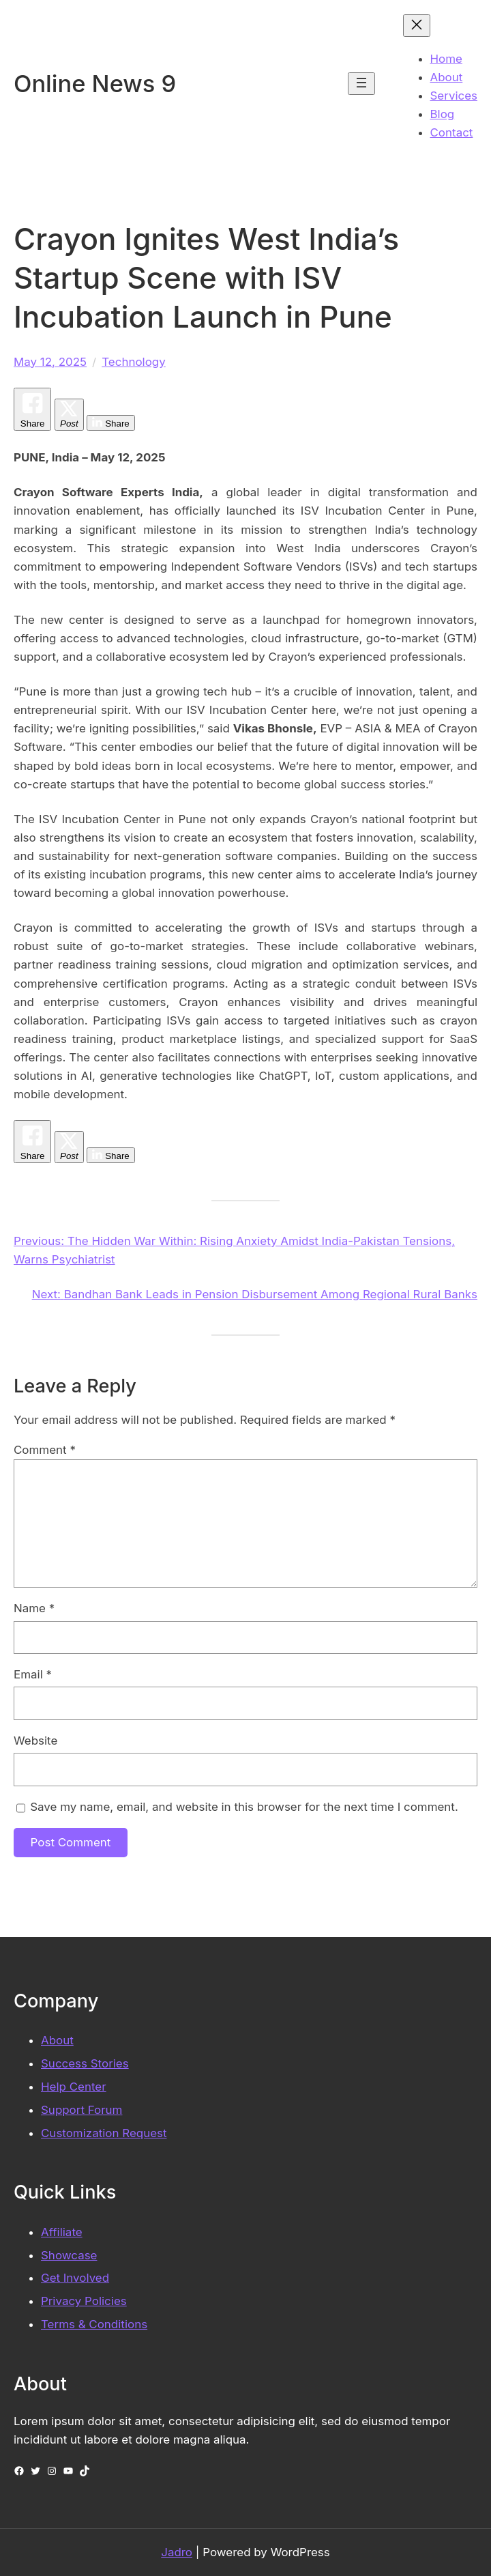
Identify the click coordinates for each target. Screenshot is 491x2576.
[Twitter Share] (69, 415)
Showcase (69, 2255)
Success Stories (85, 2063)
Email (33, 1674)
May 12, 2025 (50, 362)
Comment (45, 1450)
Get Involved (75, 2278)
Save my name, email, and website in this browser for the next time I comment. (244, 1807)
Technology (134, 362)
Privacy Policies (84, 2301)
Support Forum (81, 2110)
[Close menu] (416, 25)
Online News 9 (95, 84)
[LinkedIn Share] (110, 423)
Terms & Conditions (94, 2324)
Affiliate (62, 2232)
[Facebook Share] (32, 409)
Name (34, 1608)
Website (35, 1740)
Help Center (73, 2086)
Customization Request (104, 2133)
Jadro (176, 2552)
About (57, 2040)
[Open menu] (361, 83)
